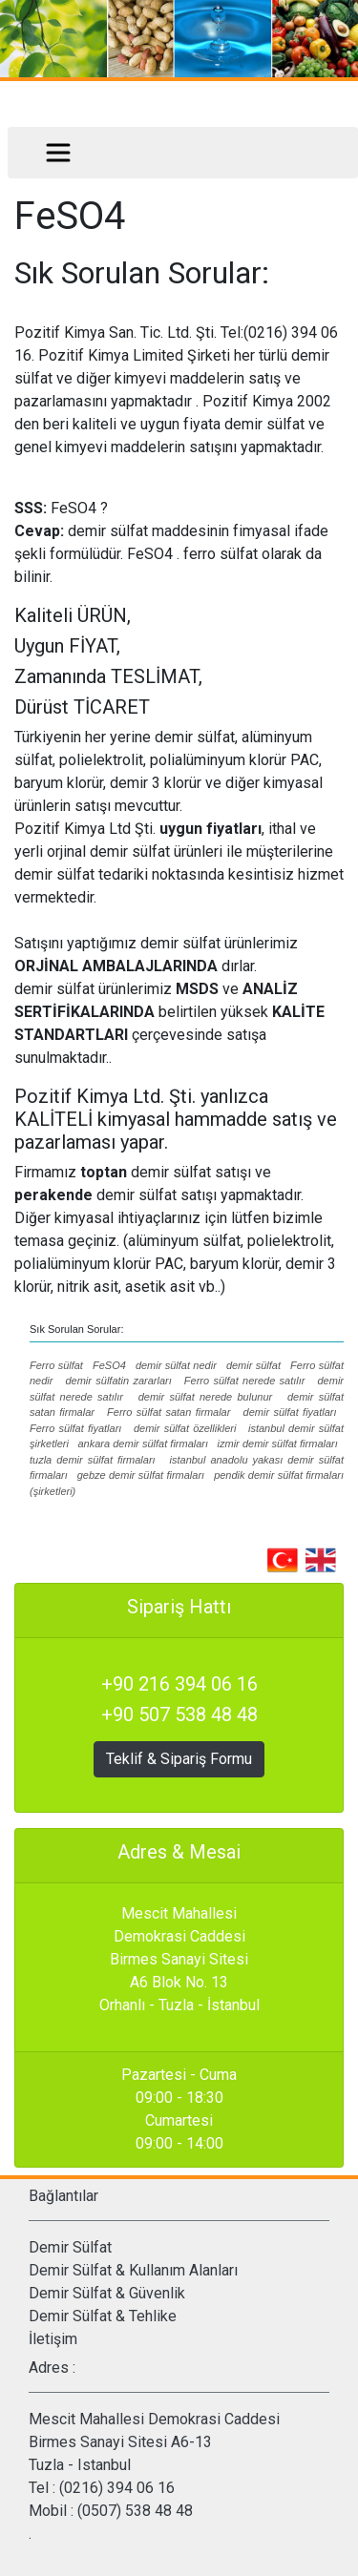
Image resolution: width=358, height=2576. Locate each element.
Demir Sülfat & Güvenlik (107, 2293)
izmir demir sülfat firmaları (278, 1443)
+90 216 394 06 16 (179, 1683)
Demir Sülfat (70, 2247)
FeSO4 (109, 1365)
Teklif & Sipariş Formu (179, 1759)
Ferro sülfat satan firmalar (168, 1412)
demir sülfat (253, 1365)
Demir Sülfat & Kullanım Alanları (133, 2270)
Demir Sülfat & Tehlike (103, 2316)
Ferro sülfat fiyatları (75, 1428)
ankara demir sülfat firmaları (142, 1443)
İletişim (53, 2339)
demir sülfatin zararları (118, 1380)
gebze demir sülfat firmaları (140, 1475)
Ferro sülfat (56, 1365)
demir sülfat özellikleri (185, 1428)
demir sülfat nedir (176, 1365)
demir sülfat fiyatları (290, 1412)
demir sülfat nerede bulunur (205, 1396)
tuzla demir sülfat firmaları (93, 1459)
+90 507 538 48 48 (179, 1714)
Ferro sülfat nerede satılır (244, 1380)
